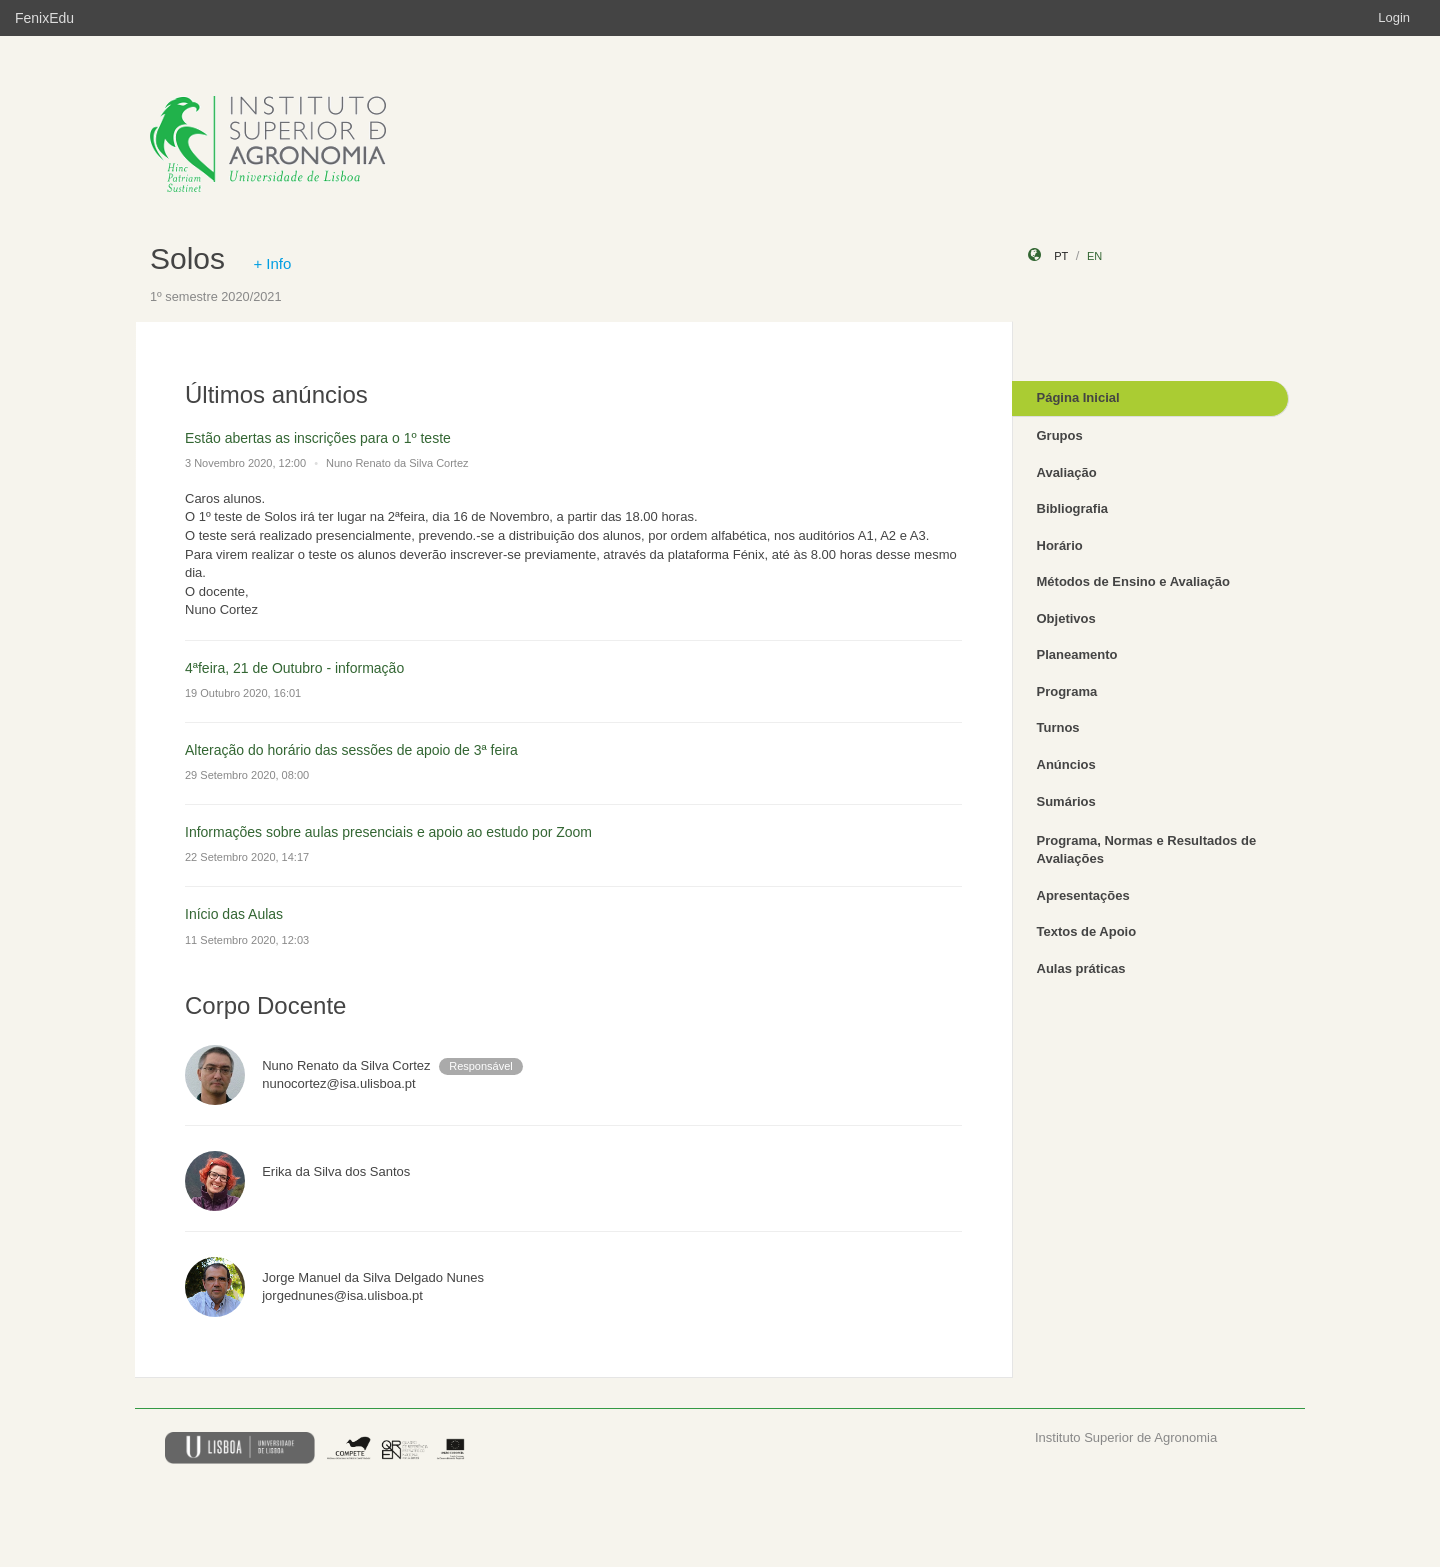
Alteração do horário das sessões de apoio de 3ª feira (351, 750)
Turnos (1058, 727)
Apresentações (1083, 895)
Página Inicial (1078, 397)
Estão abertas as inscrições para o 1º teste (318, 438)
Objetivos (1066, 618)
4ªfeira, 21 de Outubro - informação (294, 668)
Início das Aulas (234, 914)
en (1094, 256)
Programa (1067, 691)
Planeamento (1077, 654)
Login (1394, 17)
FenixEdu (44, 18)
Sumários (1066, 801)
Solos (187, 258)
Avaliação (1067, 472)
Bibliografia (1073, 508)
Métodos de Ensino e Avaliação (1133, 581)
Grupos (1060, 435)
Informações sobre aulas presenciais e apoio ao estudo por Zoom (388, 832)
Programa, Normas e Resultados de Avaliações (1147, 850)
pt (1061, 256)
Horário (1060, 545)
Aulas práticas (1081, 968)
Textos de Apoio (1087, 931)
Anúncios (1066, 764)
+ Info (272, 263)
